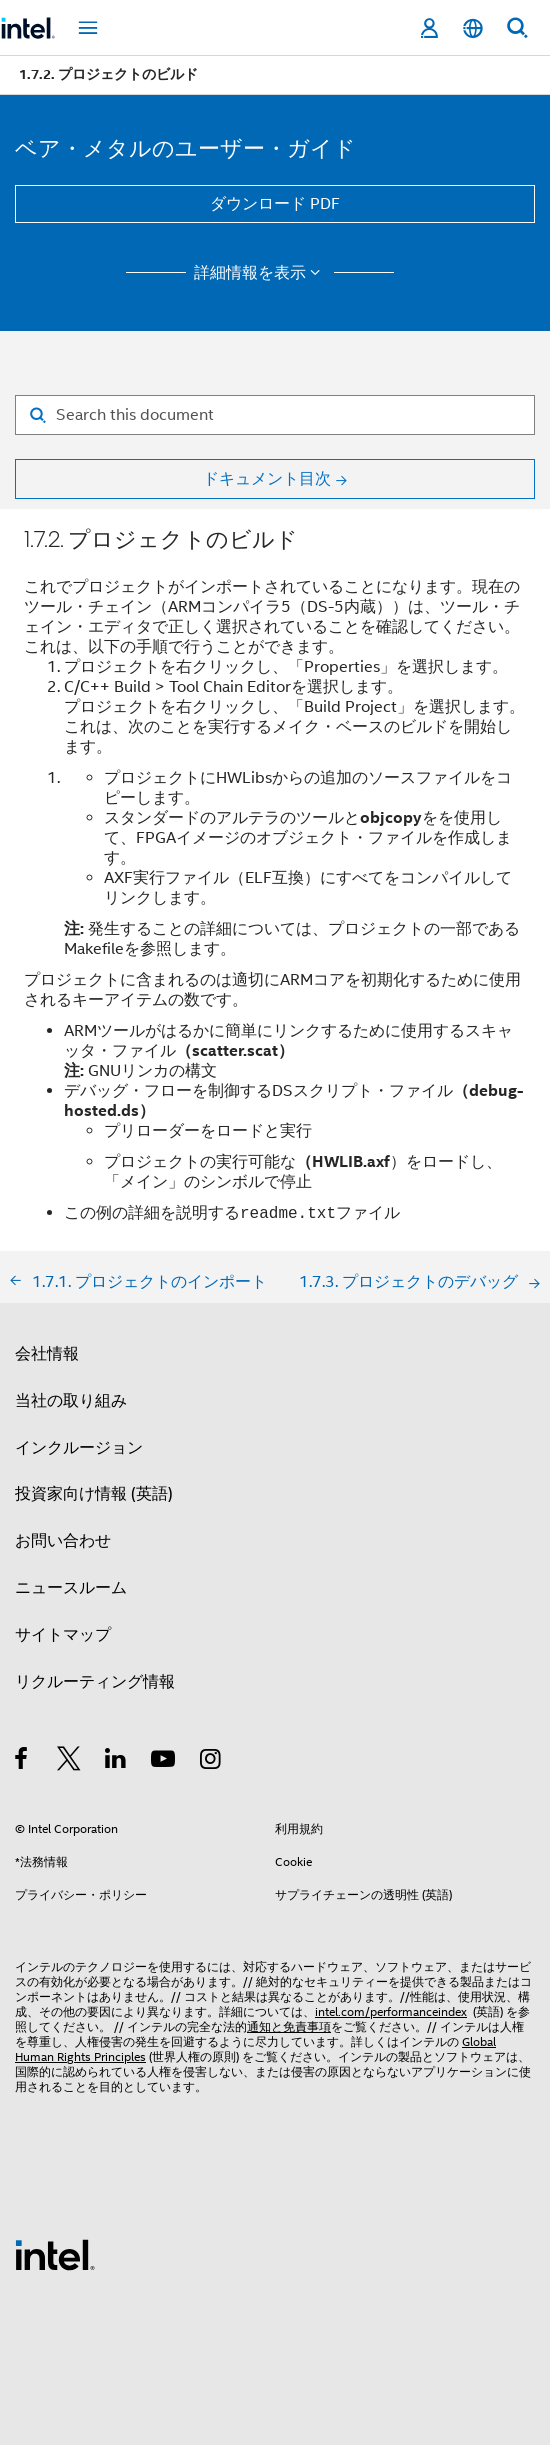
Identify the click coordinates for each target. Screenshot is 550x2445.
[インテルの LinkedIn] (116, 1762)
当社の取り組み (71, 1401)
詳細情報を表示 (260, 273)
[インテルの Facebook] (22, 1762)
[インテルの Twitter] (69, 1762)
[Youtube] (164, 1762)
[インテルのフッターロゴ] (55, 2254)
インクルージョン (79, 1448)
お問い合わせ (63, 1541)
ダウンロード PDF (275, 204)
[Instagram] (211, 1762)
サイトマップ (63, 1635)
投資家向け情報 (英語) (94, 1494)
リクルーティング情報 (95, 1682)
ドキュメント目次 (267, 479)
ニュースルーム (71, 1588)
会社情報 (47, 1354)
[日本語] (473, 28)
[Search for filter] (275, 415)
